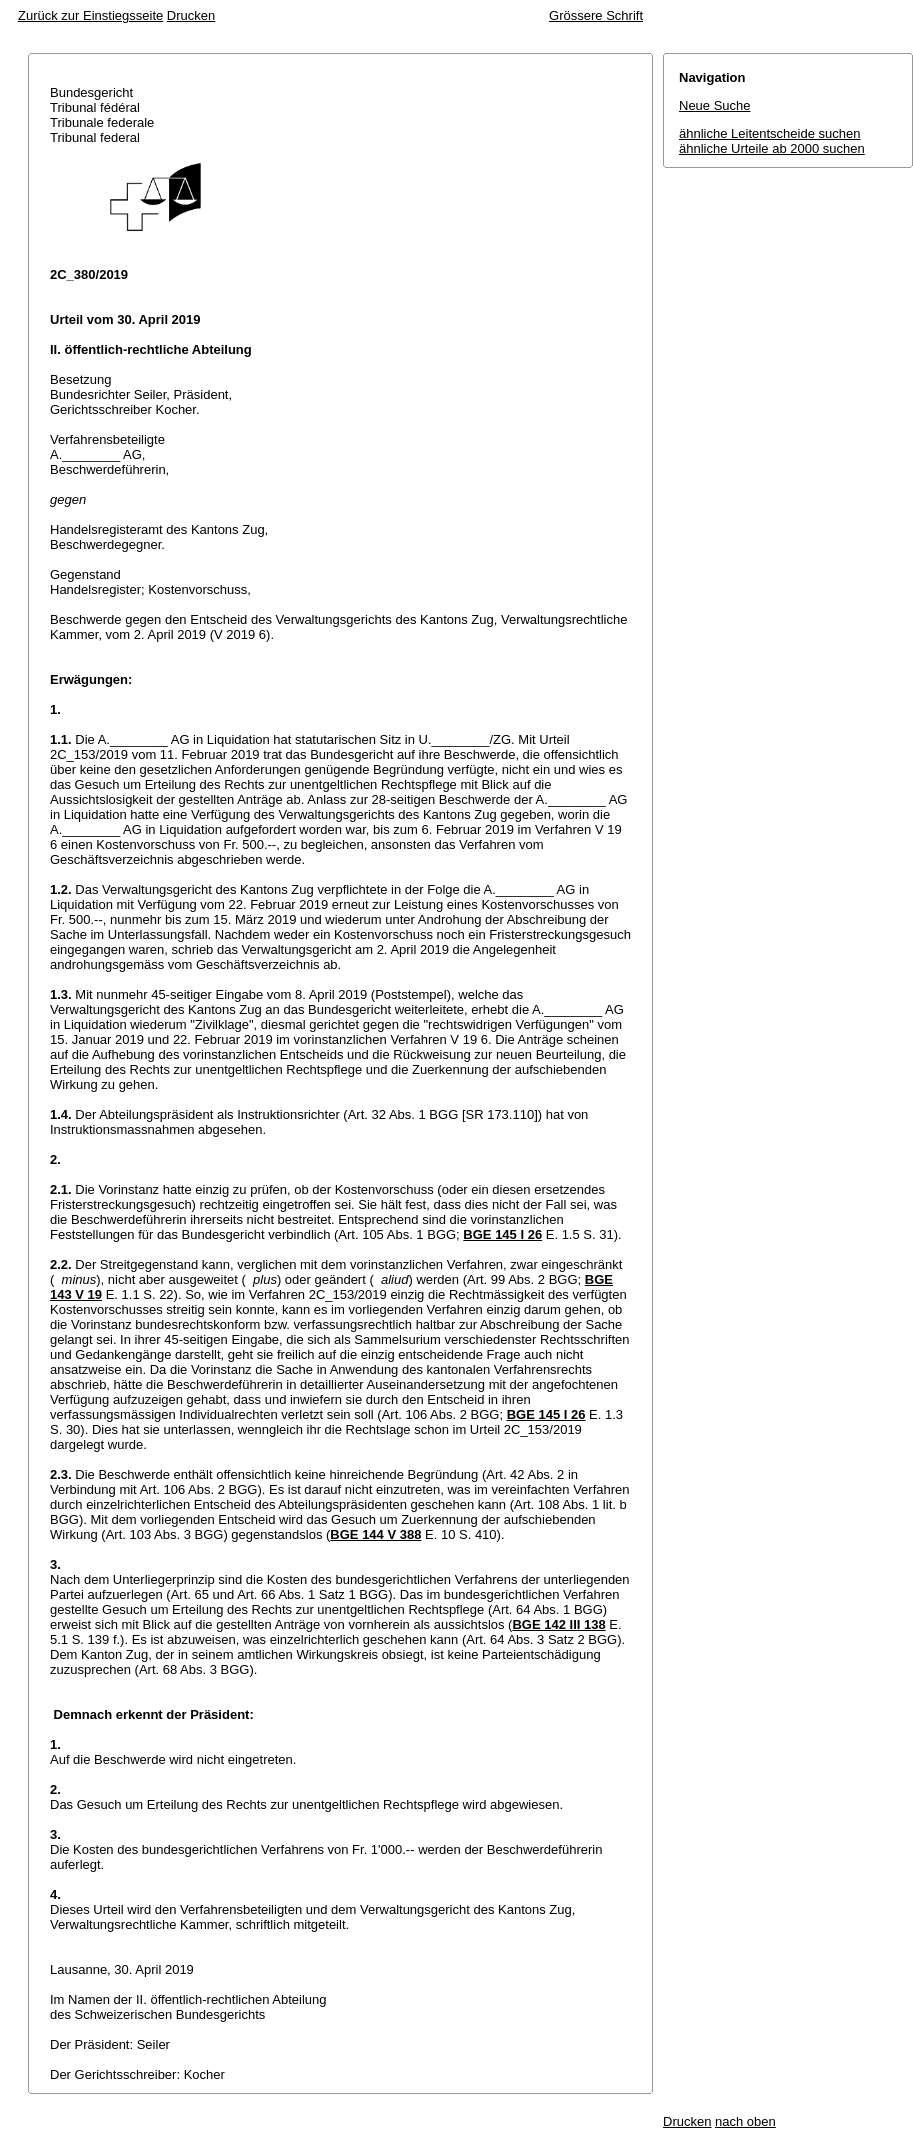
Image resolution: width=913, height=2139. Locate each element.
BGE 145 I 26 (502, 1234)
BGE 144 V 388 (375, 1534)
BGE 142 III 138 (558, 1624)
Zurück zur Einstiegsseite (90, 15)
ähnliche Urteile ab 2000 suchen (772, 148)
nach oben (745, 2121)
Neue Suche (715, 105)
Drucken (191, 15)
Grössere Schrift (596, 15)
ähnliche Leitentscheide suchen (769, 133)
